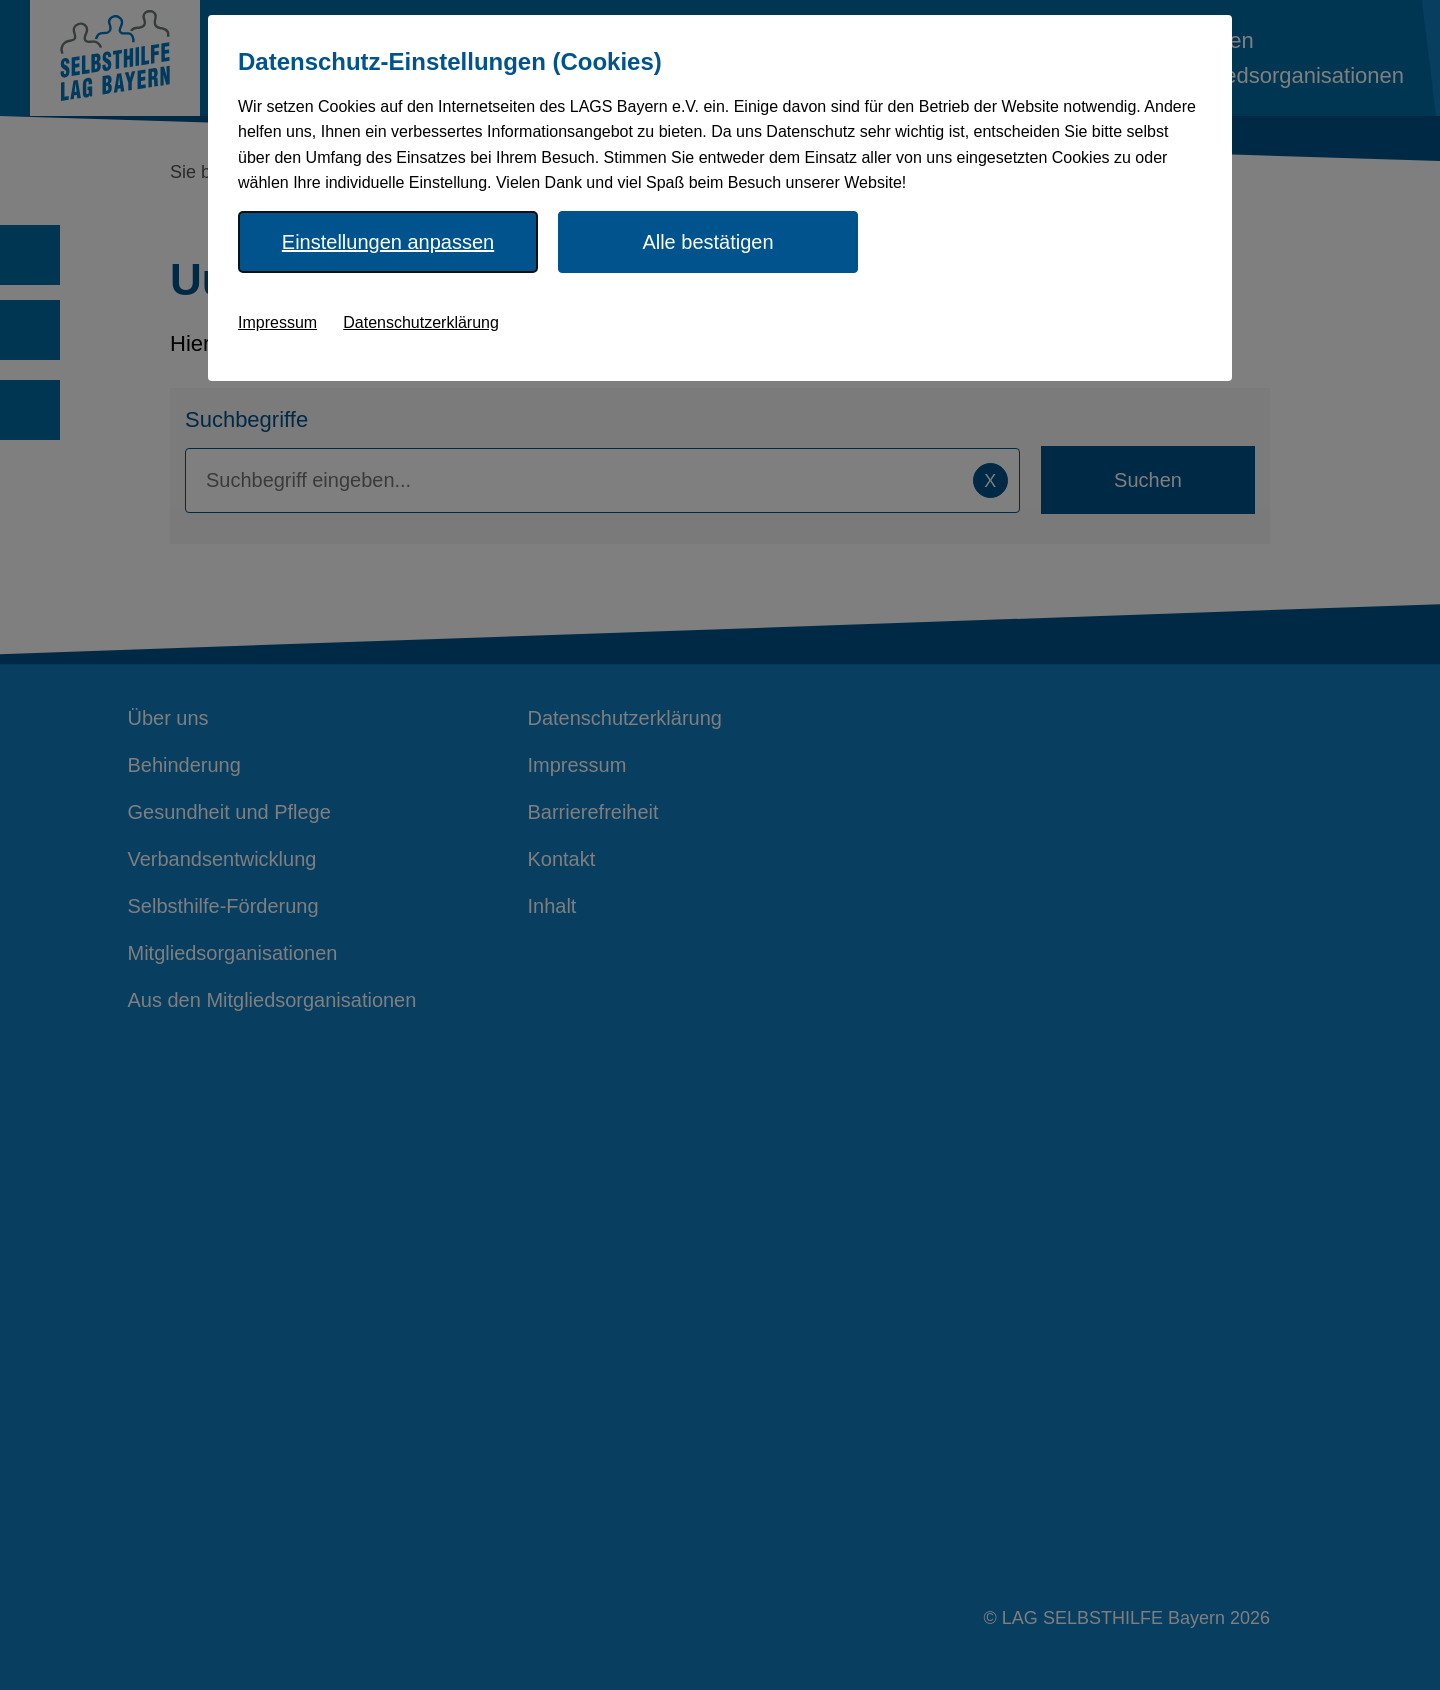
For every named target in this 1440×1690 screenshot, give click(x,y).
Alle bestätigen (707, 242)
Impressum (277, 322)
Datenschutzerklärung (421, 322)
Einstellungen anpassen (388, 242)
